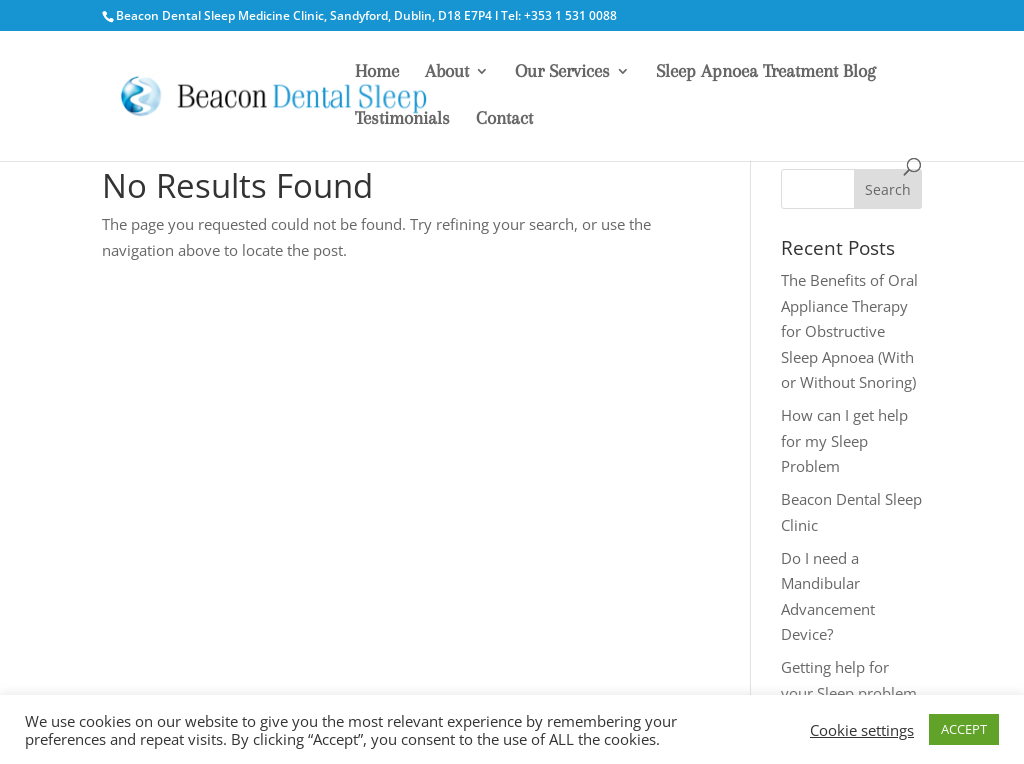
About (447, 72)
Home (377, 72)
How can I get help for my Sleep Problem (844, 440)
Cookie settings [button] (862, 730)
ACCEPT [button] (964, 729)
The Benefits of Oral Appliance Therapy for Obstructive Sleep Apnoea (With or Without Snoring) (849, 331)
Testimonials (402, 119)
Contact (504, 119)
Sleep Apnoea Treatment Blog (766, 72)
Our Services (562, 72)
